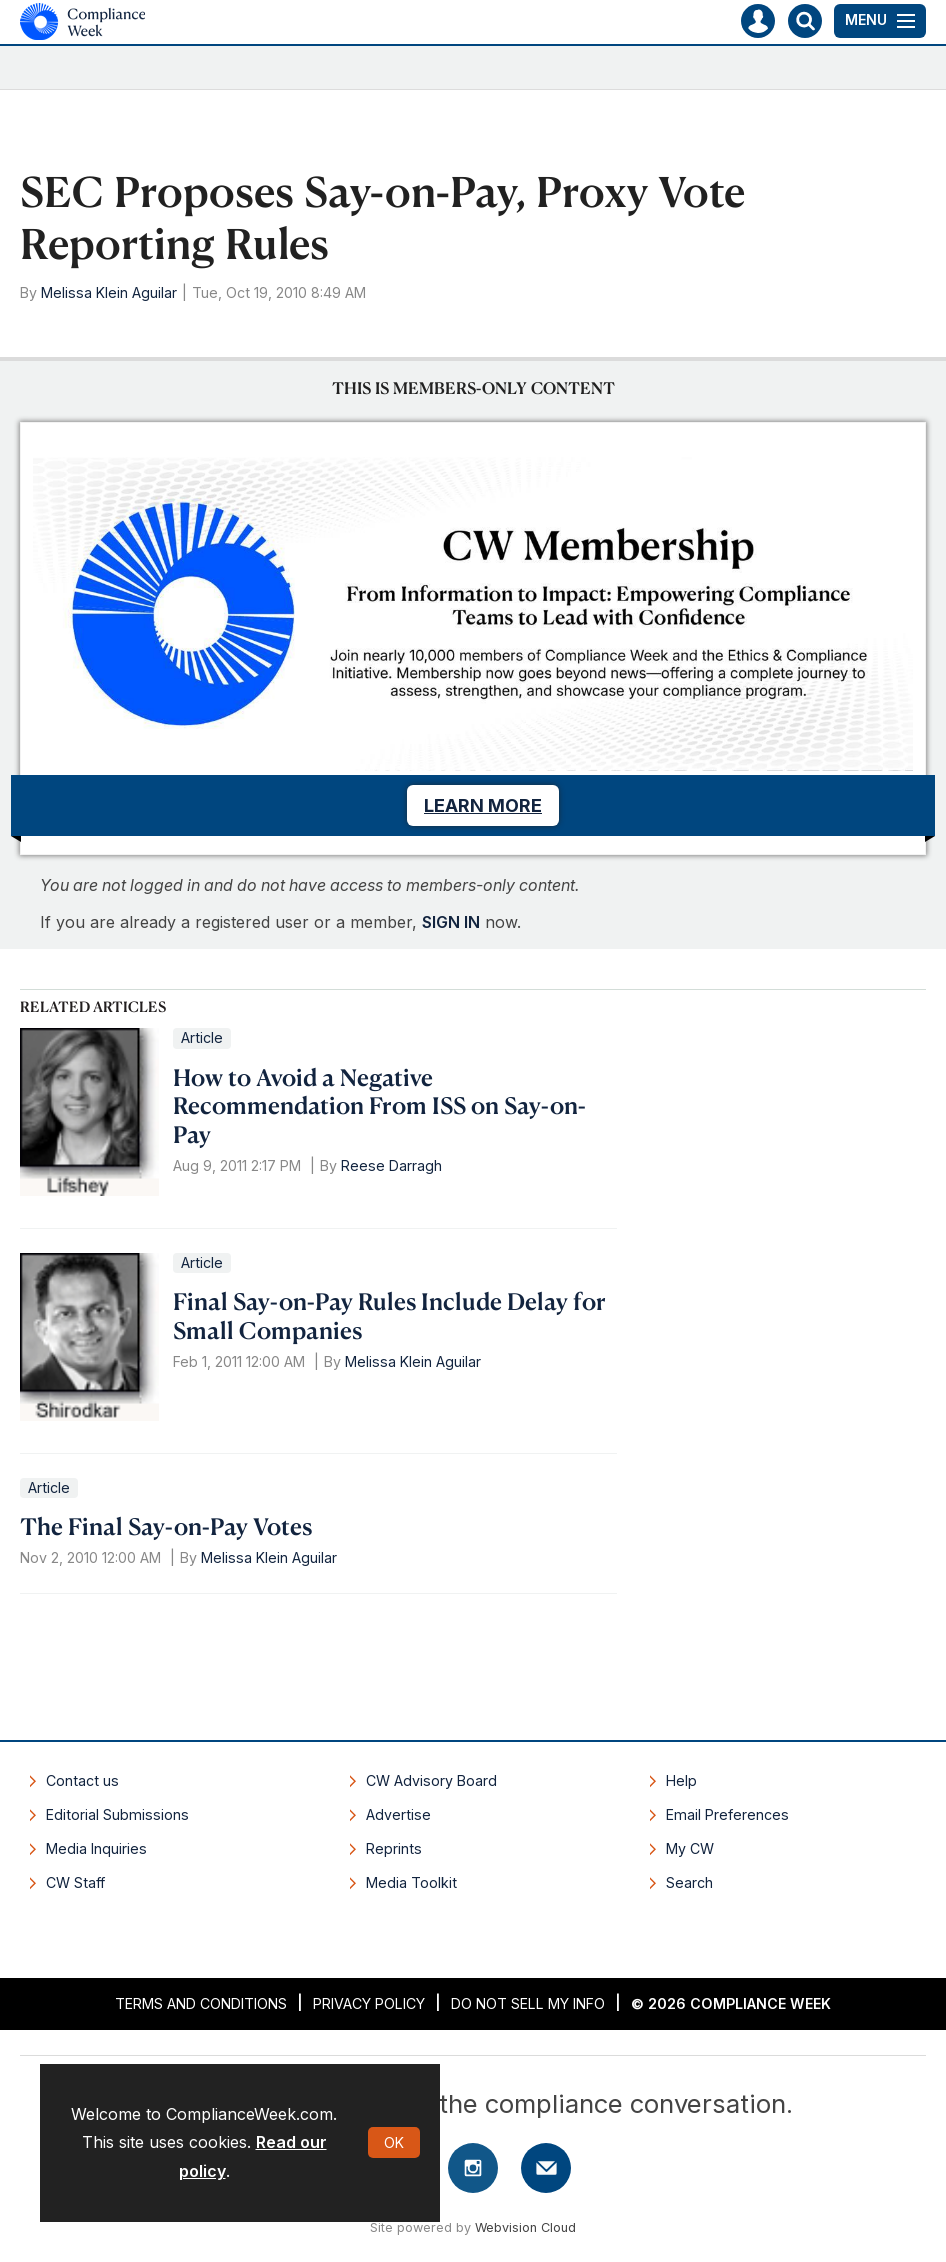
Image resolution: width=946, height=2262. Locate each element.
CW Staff (75, 1882)
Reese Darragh (391, 1165)
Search (689, 1882)
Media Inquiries (96, 1848)
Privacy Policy (369, 2003)
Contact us (82, 1780)
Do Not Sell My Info (528, 2003)
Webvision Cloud (525, 2227)
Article (202, 1037)
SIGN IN (451, 922)
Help (681, 1780)
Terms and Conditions (201, 2003)
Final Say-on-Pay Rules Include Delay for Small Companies (389, 1315)
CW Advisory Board (431, 1780)
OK (394, 2142)
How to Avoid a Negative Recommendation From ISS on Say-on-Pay (379, 1106)
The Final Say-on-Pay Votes (166, 1526)
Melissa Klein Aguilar (109, 292)
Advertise (398, 1814)
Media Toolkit (411, 1882)
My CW (690, 1848)
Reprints (394, 1848)
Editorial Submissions (117, 1814)
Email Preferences (727, 1814)
